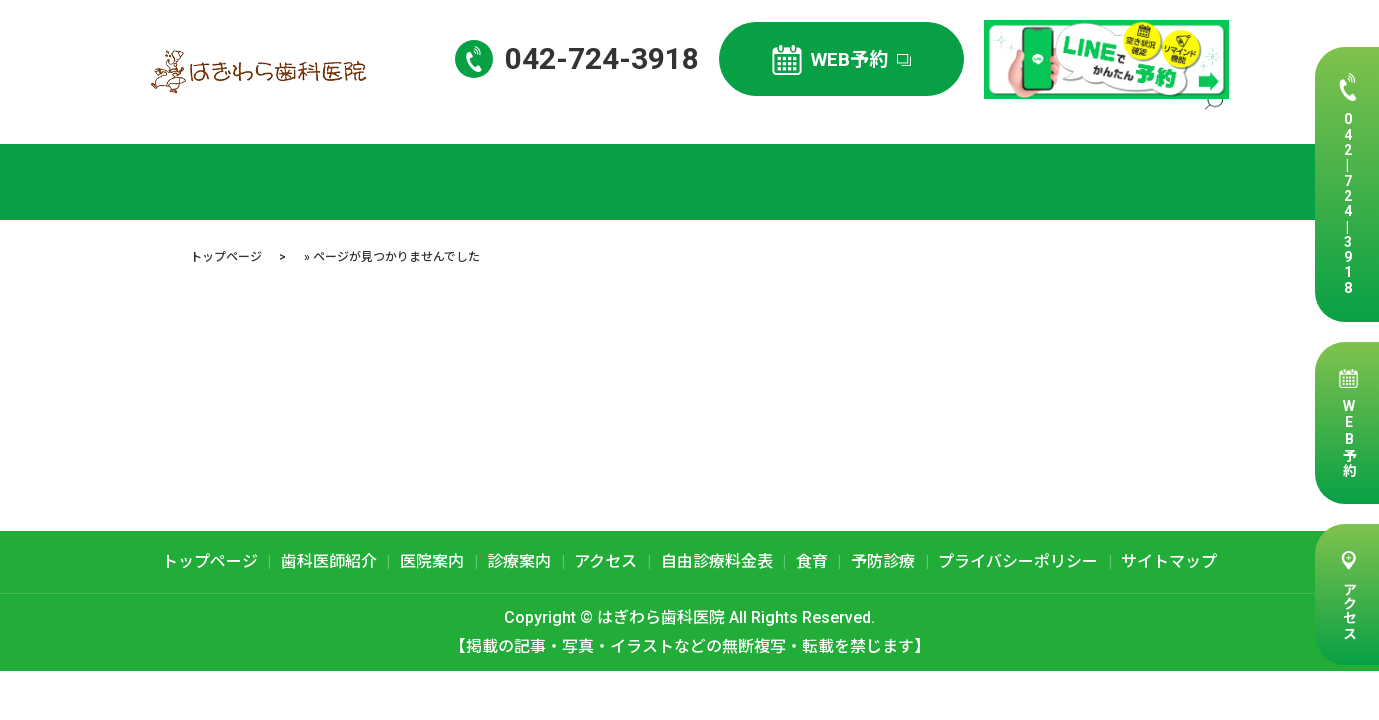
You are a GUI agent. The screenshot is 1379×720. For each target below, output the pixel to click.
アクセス (1349, 609)
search (1214, 117)
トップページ (662, 116)
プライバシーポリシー (1018, 561)
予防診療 (883, 561)
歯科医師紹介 (773, 116)
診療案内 (949, 116)
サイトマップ (1169, 561)
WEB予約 (1349, 438)
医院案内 (868, 116)
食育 (812, 561)
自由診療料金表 (1131, 116)
